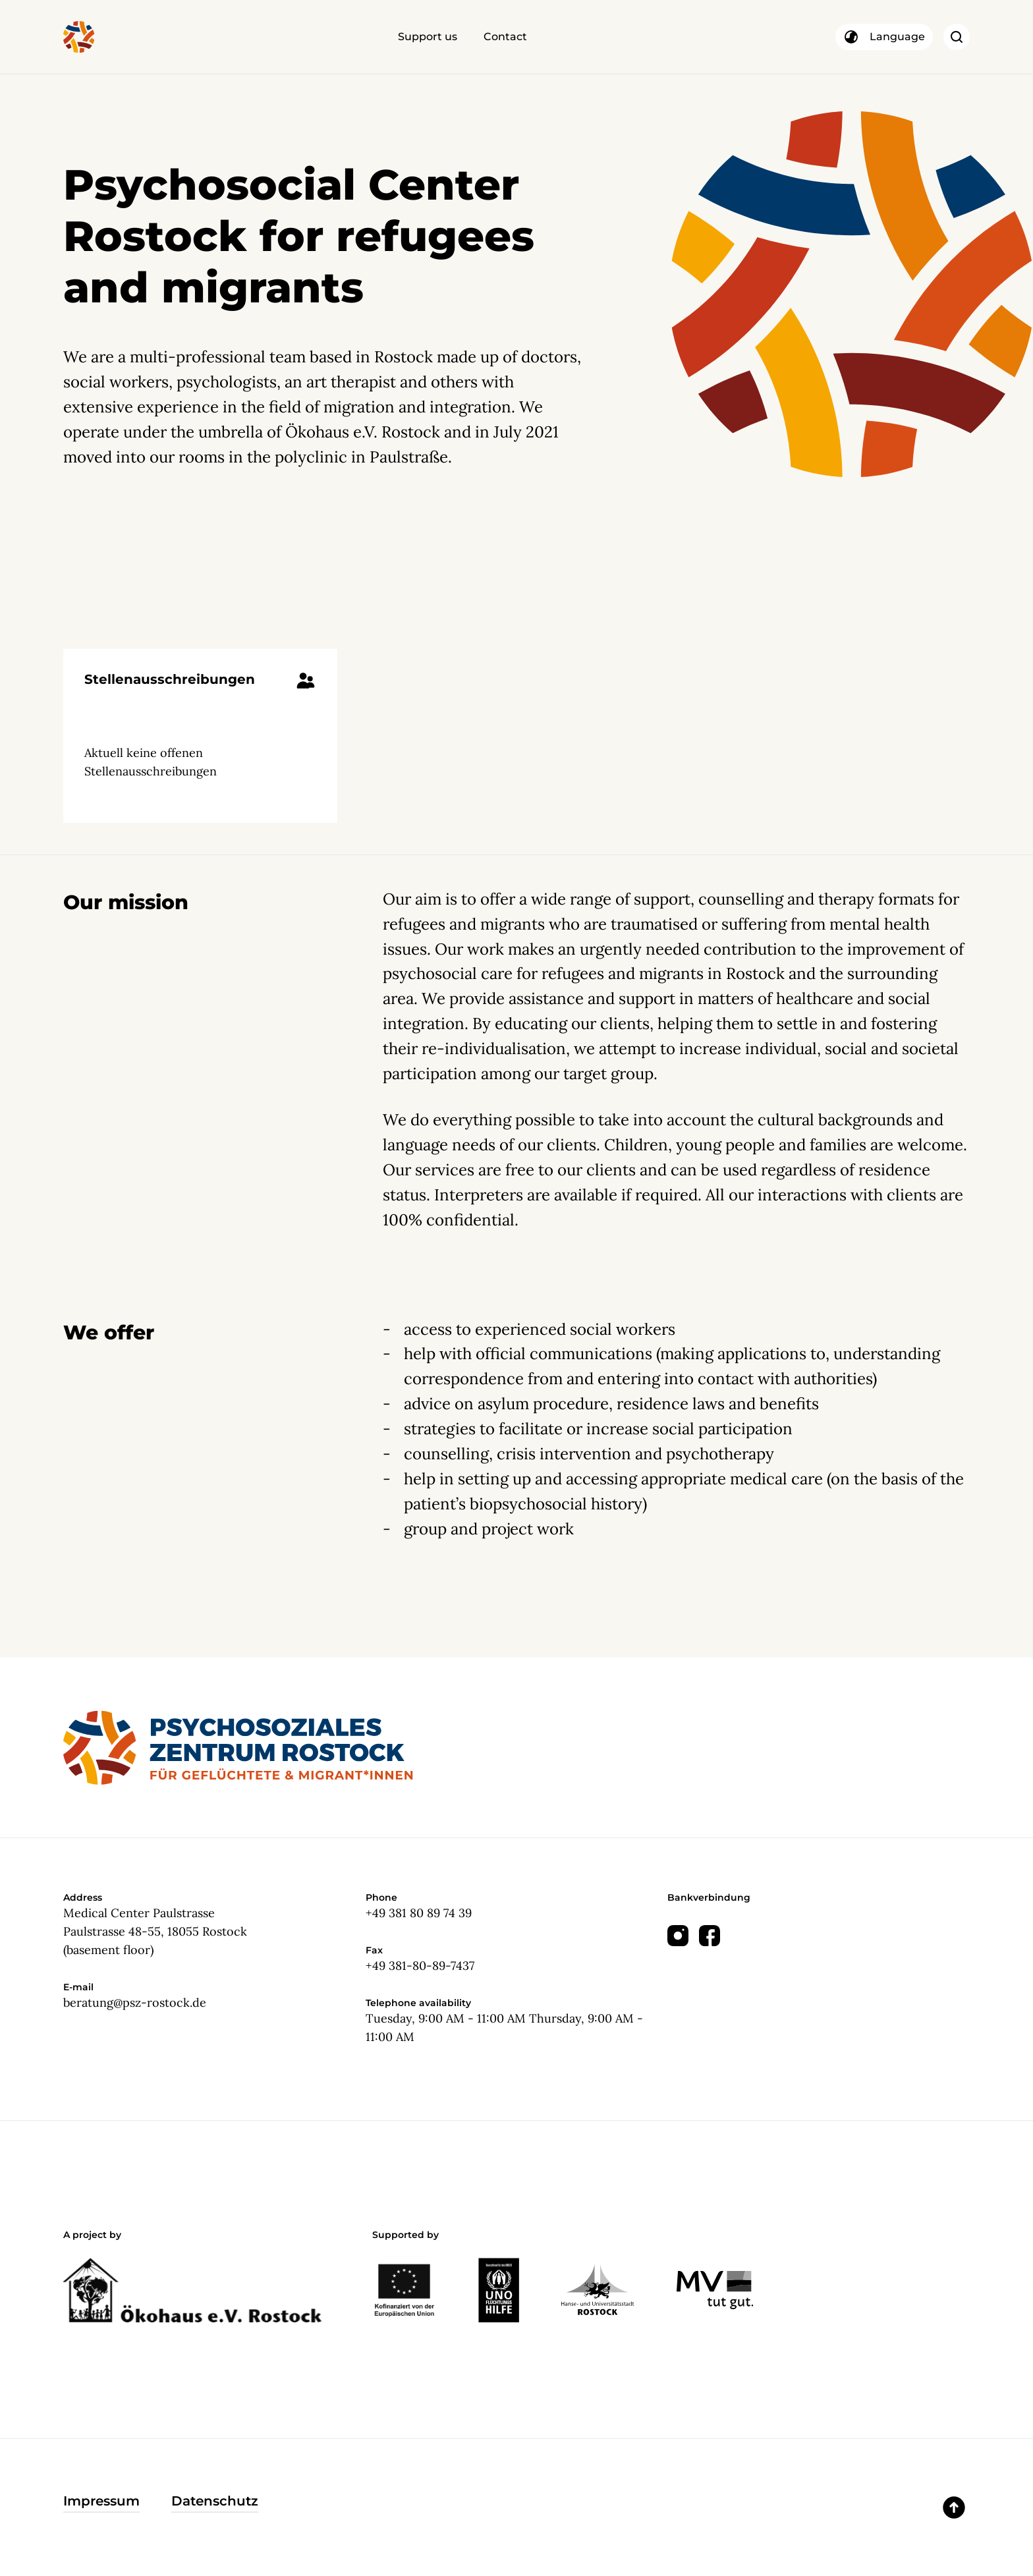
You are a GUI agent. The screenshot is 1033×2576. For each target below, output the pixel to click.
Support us (427, 36)
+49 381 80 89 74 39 (419, 1912)
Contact (505, 36)
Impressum (101, 2501)
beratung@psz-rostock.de (134, 2002)
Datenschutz (214, 2501)
